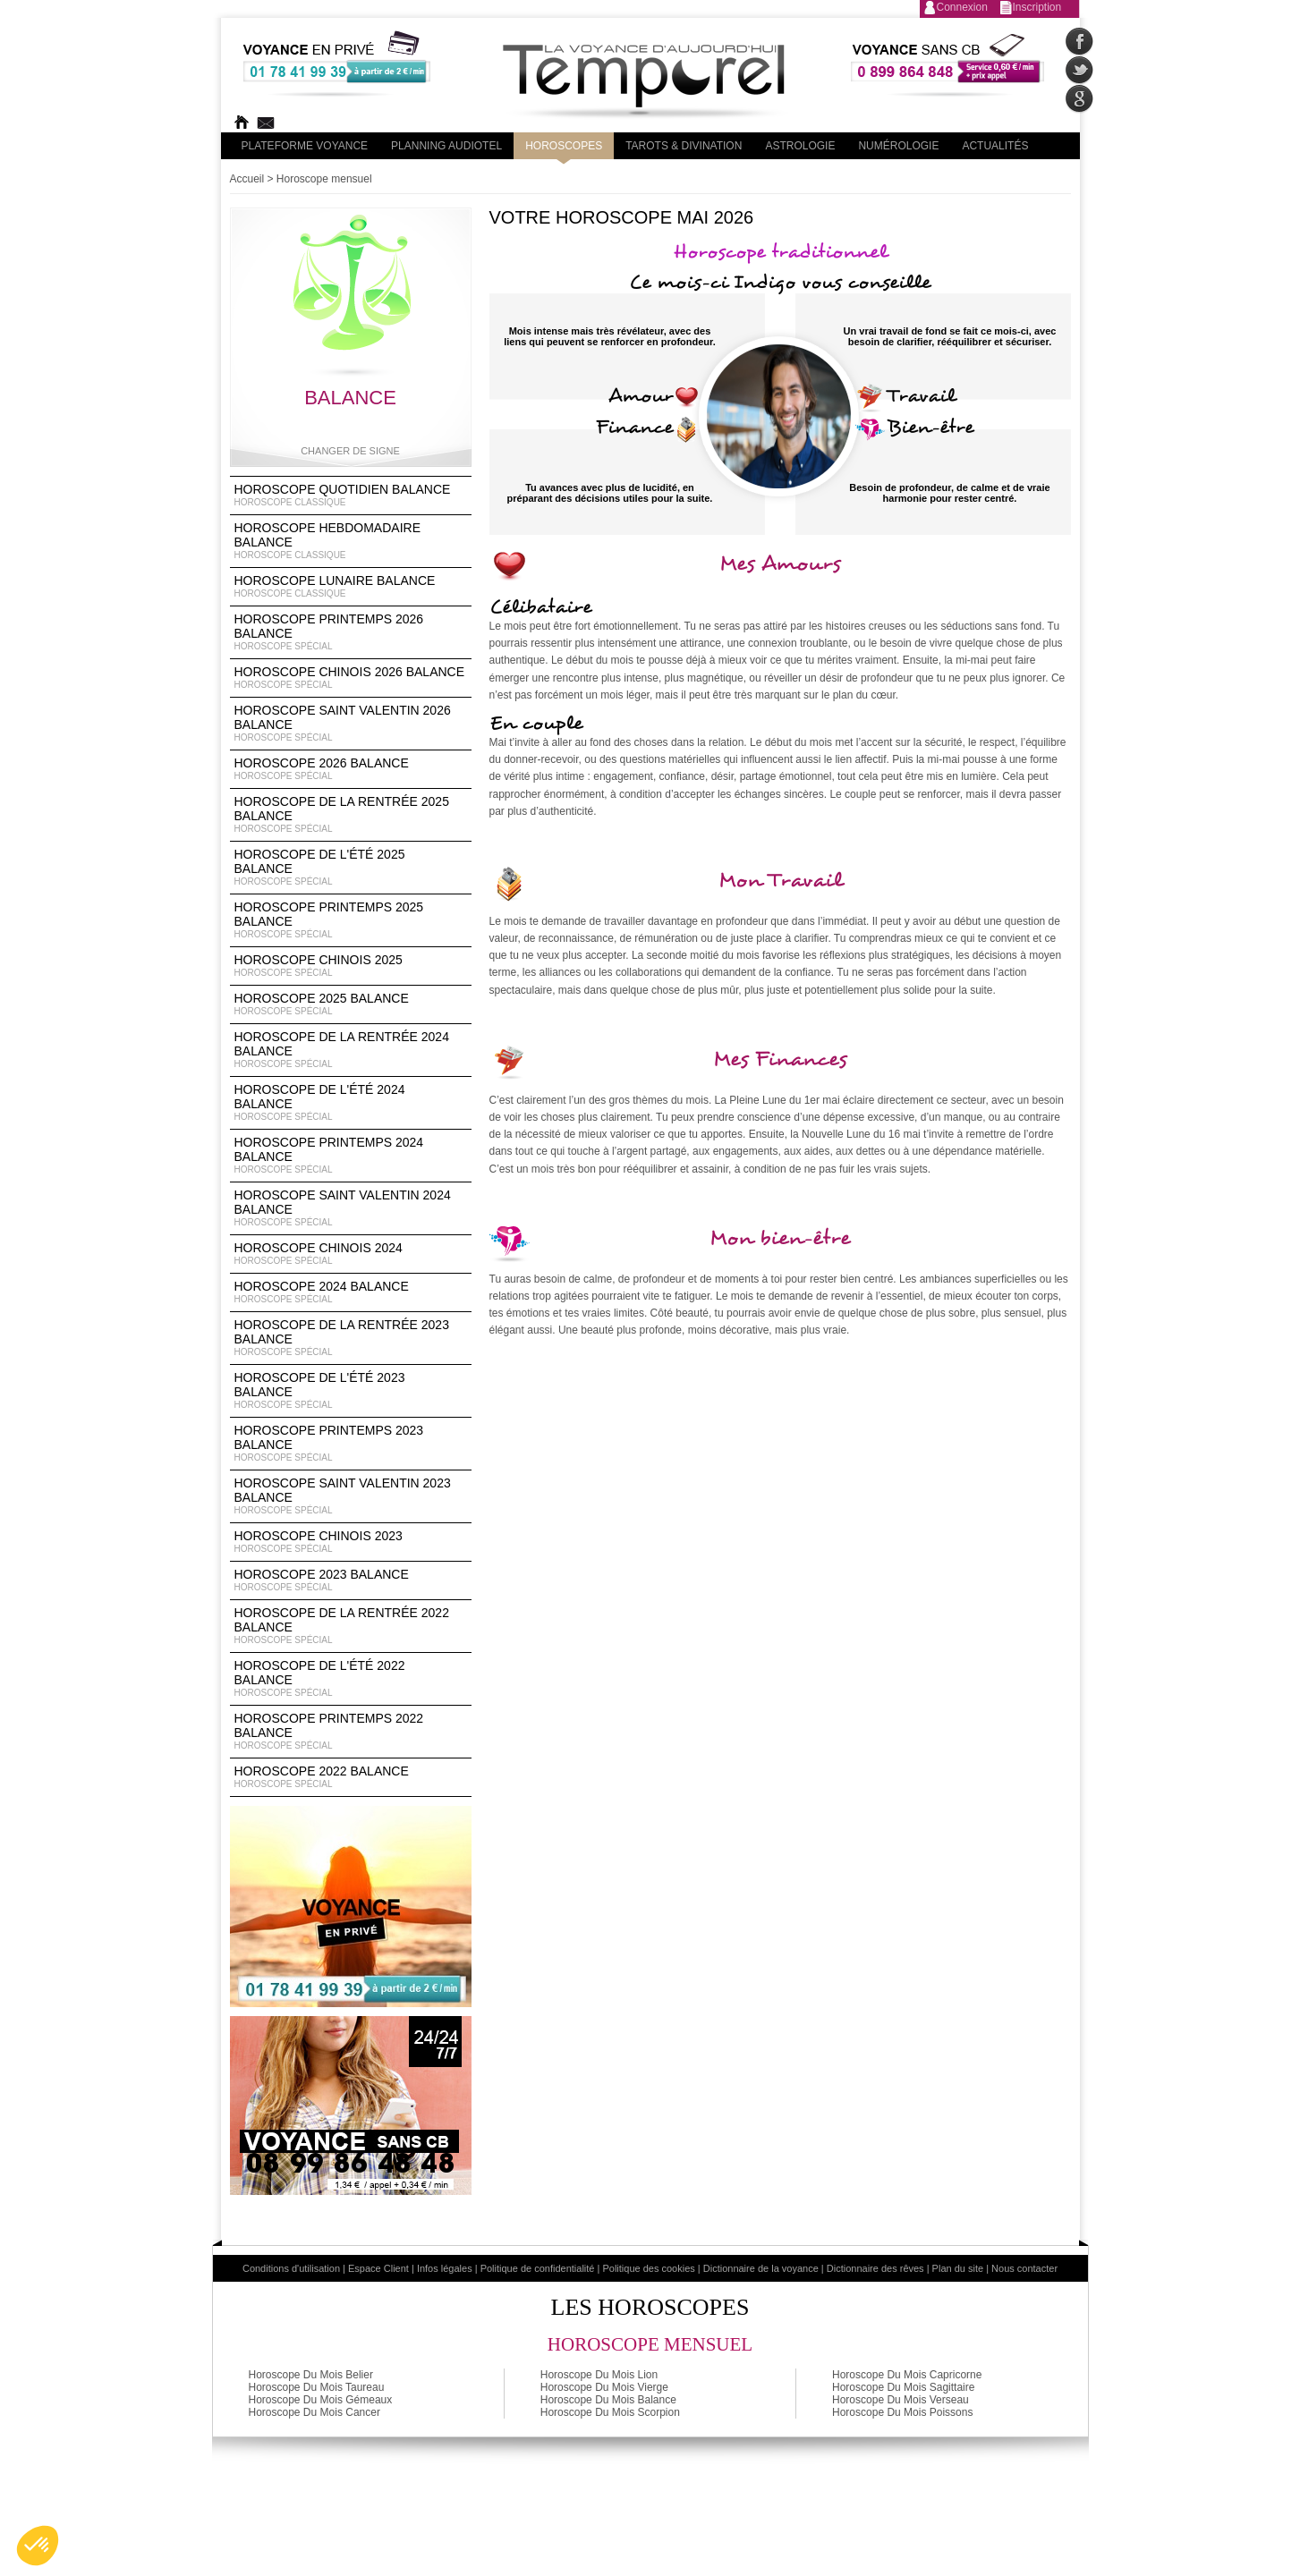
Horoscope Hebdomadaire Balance (350, 541)
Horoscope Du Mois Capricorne (906, 2374)
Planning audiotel (446, 146)
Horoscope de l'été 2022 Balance (350, 1678)
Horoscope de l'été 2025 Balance (350, 867)
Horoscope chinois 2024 (350, 1254)
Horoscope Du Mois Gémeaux (321, 2400)
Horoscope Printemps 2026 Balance (350, 632)
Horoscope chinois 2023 (350, 1542)
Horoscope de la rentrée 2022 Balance (350, 1626)
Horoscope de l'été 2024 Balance (350, 1102)
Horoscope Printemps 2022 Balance (350, 1731)
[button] (37, 2545)
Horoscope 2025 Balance (350, 1004)
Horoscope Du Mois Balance (608, 2400)
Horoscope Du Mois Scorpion (610, 2412)
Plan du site (957, 2268)
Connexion (962, 7)
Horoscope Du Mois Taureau (317, 2387)
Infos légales (444, 2268)
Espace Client (378, 2268)
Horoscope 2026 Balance (350, 769)
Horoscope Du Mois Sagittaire (903, 2387)
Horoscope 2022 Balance (350, 1777)
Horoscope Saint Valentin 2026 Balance (350, 723)
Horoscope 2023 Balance (350, 1580)
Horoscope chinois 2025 (350, 966)
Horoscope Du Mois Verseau (900, 2400)
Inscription (1037, 7)
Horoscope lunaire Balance (350, 586)
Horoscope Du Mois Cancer (314, 2412)
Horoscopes (563, 146)
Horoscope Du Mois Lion (599, 2374)
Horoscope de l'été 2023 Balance (350, 1390)
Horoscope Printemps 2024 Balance (350, 1155)
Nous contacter (1024, 2268)
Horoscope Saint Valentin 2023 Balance (350, 1496)
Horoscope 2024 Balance (350, 1292)
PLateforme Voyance (305, 146)
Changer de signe (350, 450)
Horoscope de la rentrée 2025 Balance (350, 814)
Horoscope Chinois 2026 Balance (350, 678)
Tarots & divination (683, 146)
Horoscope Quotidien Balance (350, 495)
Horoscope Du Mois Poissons (902, 2412)
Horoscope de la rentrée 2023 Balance (350, 1338)
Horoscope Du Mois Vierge (604, 2387)
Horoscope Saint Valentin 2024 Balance (350, 1208)
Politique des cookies (648, 2268)
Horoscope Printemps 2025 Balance (350, 920)
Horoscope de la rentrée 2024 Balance (350, 1050)
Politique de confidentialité (537, 2268)
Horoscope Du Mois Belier (311, 2374)
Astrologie (800, 146)
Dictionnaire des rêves (875, 2268)
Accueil (247, 179)
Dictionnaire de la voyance (761, 2268)
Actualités (995, 146)
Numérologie (898, 146)
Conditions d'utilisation (291, 2268)
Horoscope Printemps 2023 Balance (350, 1443)
